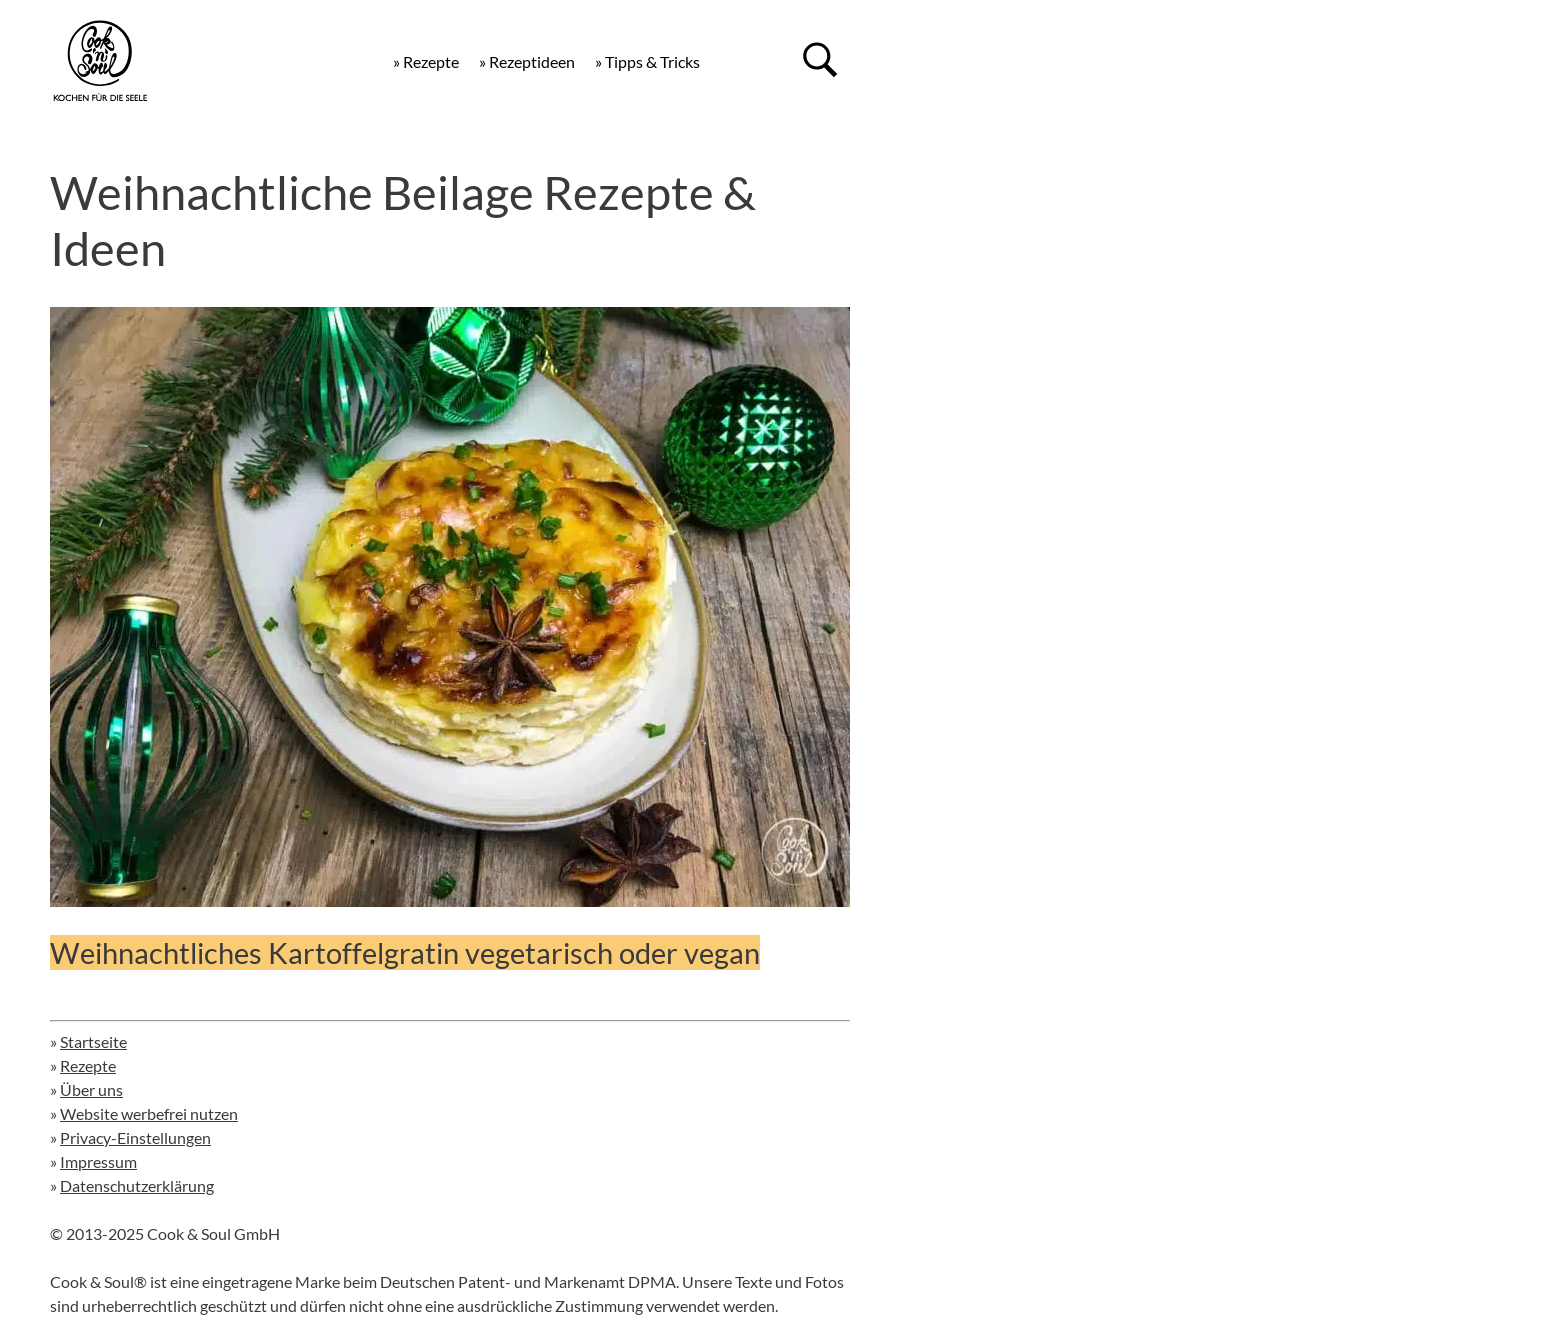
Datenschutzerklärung (137, 1185)
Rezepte (88, 1065)
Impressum (98, 1161)
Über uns (91, 1089)
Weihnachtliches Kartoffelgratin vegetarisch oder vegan (405, 952)
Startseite (93, 1041)
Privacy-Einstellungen (135, 1137)
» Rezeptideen (527, 61)
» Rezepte (426, 61)
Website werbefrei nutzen (149, 1113)
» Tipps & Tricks (647, 61)
